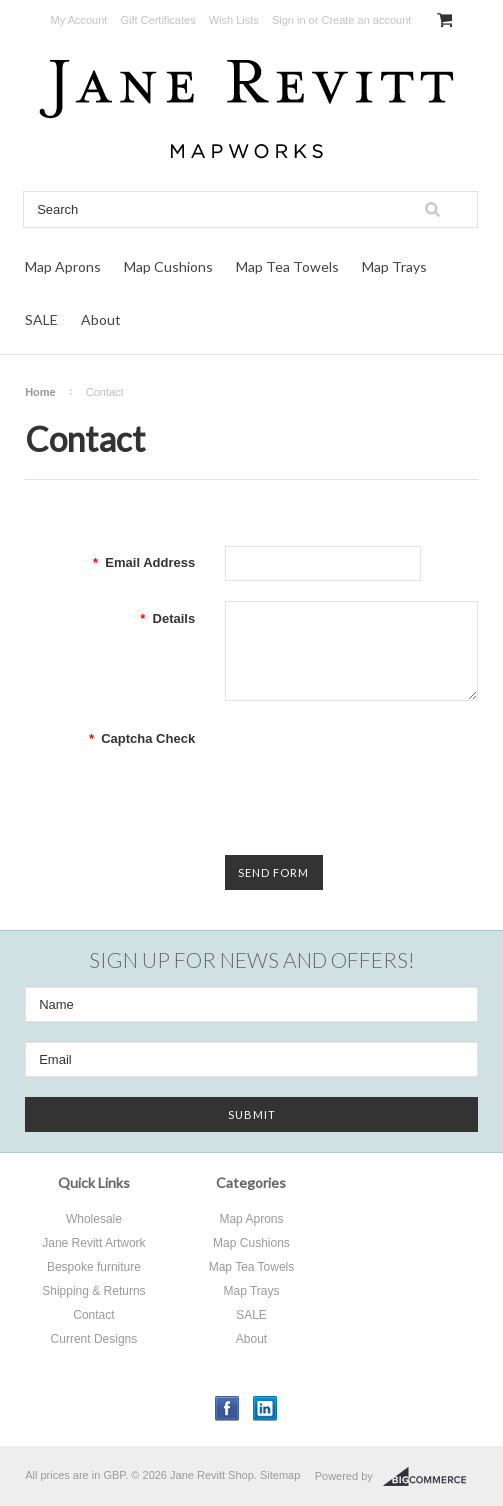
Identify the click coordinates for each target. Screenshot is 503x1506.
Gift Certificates (157, 20)
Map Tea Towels (287, 266)
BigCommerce (430, 1477)
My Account (79, 20)
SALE (41, 319)
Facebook (227, 1408)
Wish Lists (234, 20)
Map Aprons (63, 266)
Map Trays (394, 266)
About (101, 319)
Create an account (366, 20)
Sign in (289, 20)
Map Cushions (168, 266)
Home (40, 392)
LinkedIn (265, 1408)
